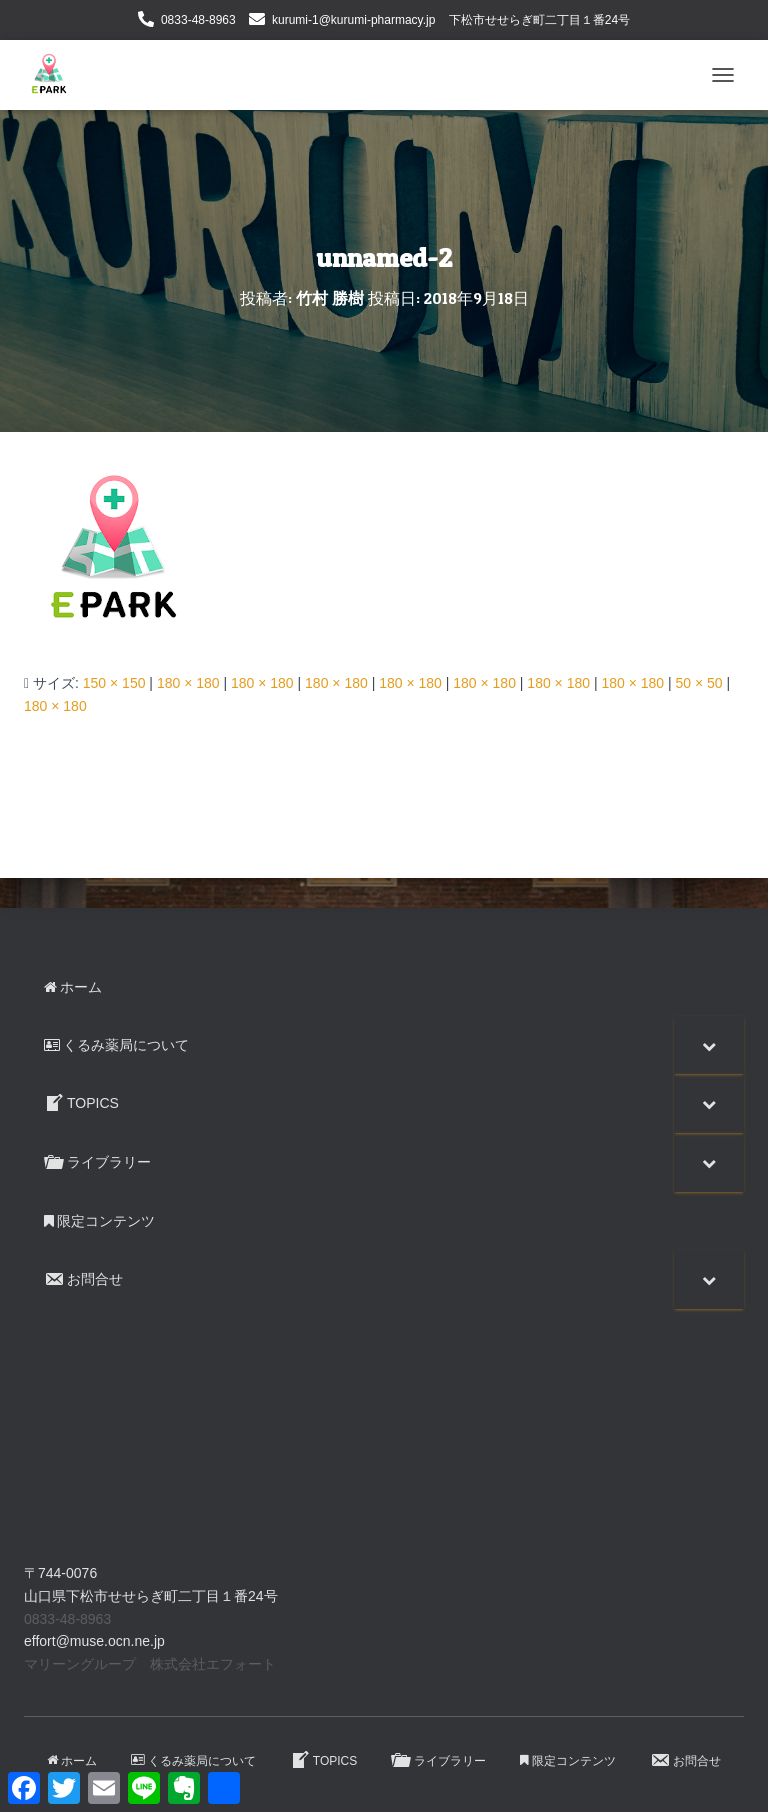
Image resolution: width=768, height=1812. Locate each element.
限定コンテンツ (568, 1761)
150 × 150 (114, 683)
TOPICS (323, 1760)
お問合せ (685, 1760)
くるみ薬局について (193, 1761)
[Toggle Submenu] (709, 1045)
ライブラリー (438, 1760)
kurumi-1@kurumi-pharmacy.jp (353, 20)
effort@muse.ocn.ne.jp (94, 1641)
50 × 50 (699, 683)
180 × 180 (188, 683)
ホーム (72, 1761)
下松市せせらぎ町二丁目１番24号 (539, 20)
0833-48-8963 (198, 20)
